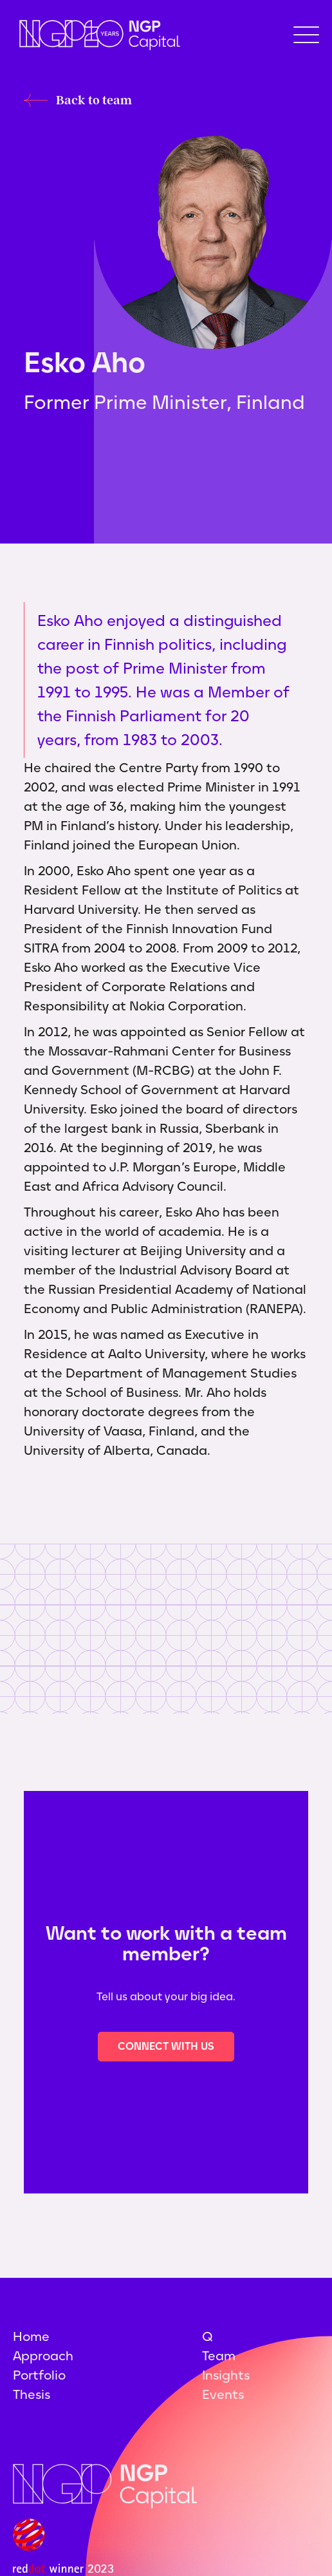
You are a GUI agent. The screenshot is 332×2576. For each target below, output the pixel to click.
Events (223, 2394)
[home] (96, 35)
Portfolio (39, 2375)
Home (31, 2336)
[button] (306, 35)
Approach (43, 2355)
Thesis (31, 2394)
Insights (226, 2375)
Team (218, 2355)
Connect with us (166, 2046)
